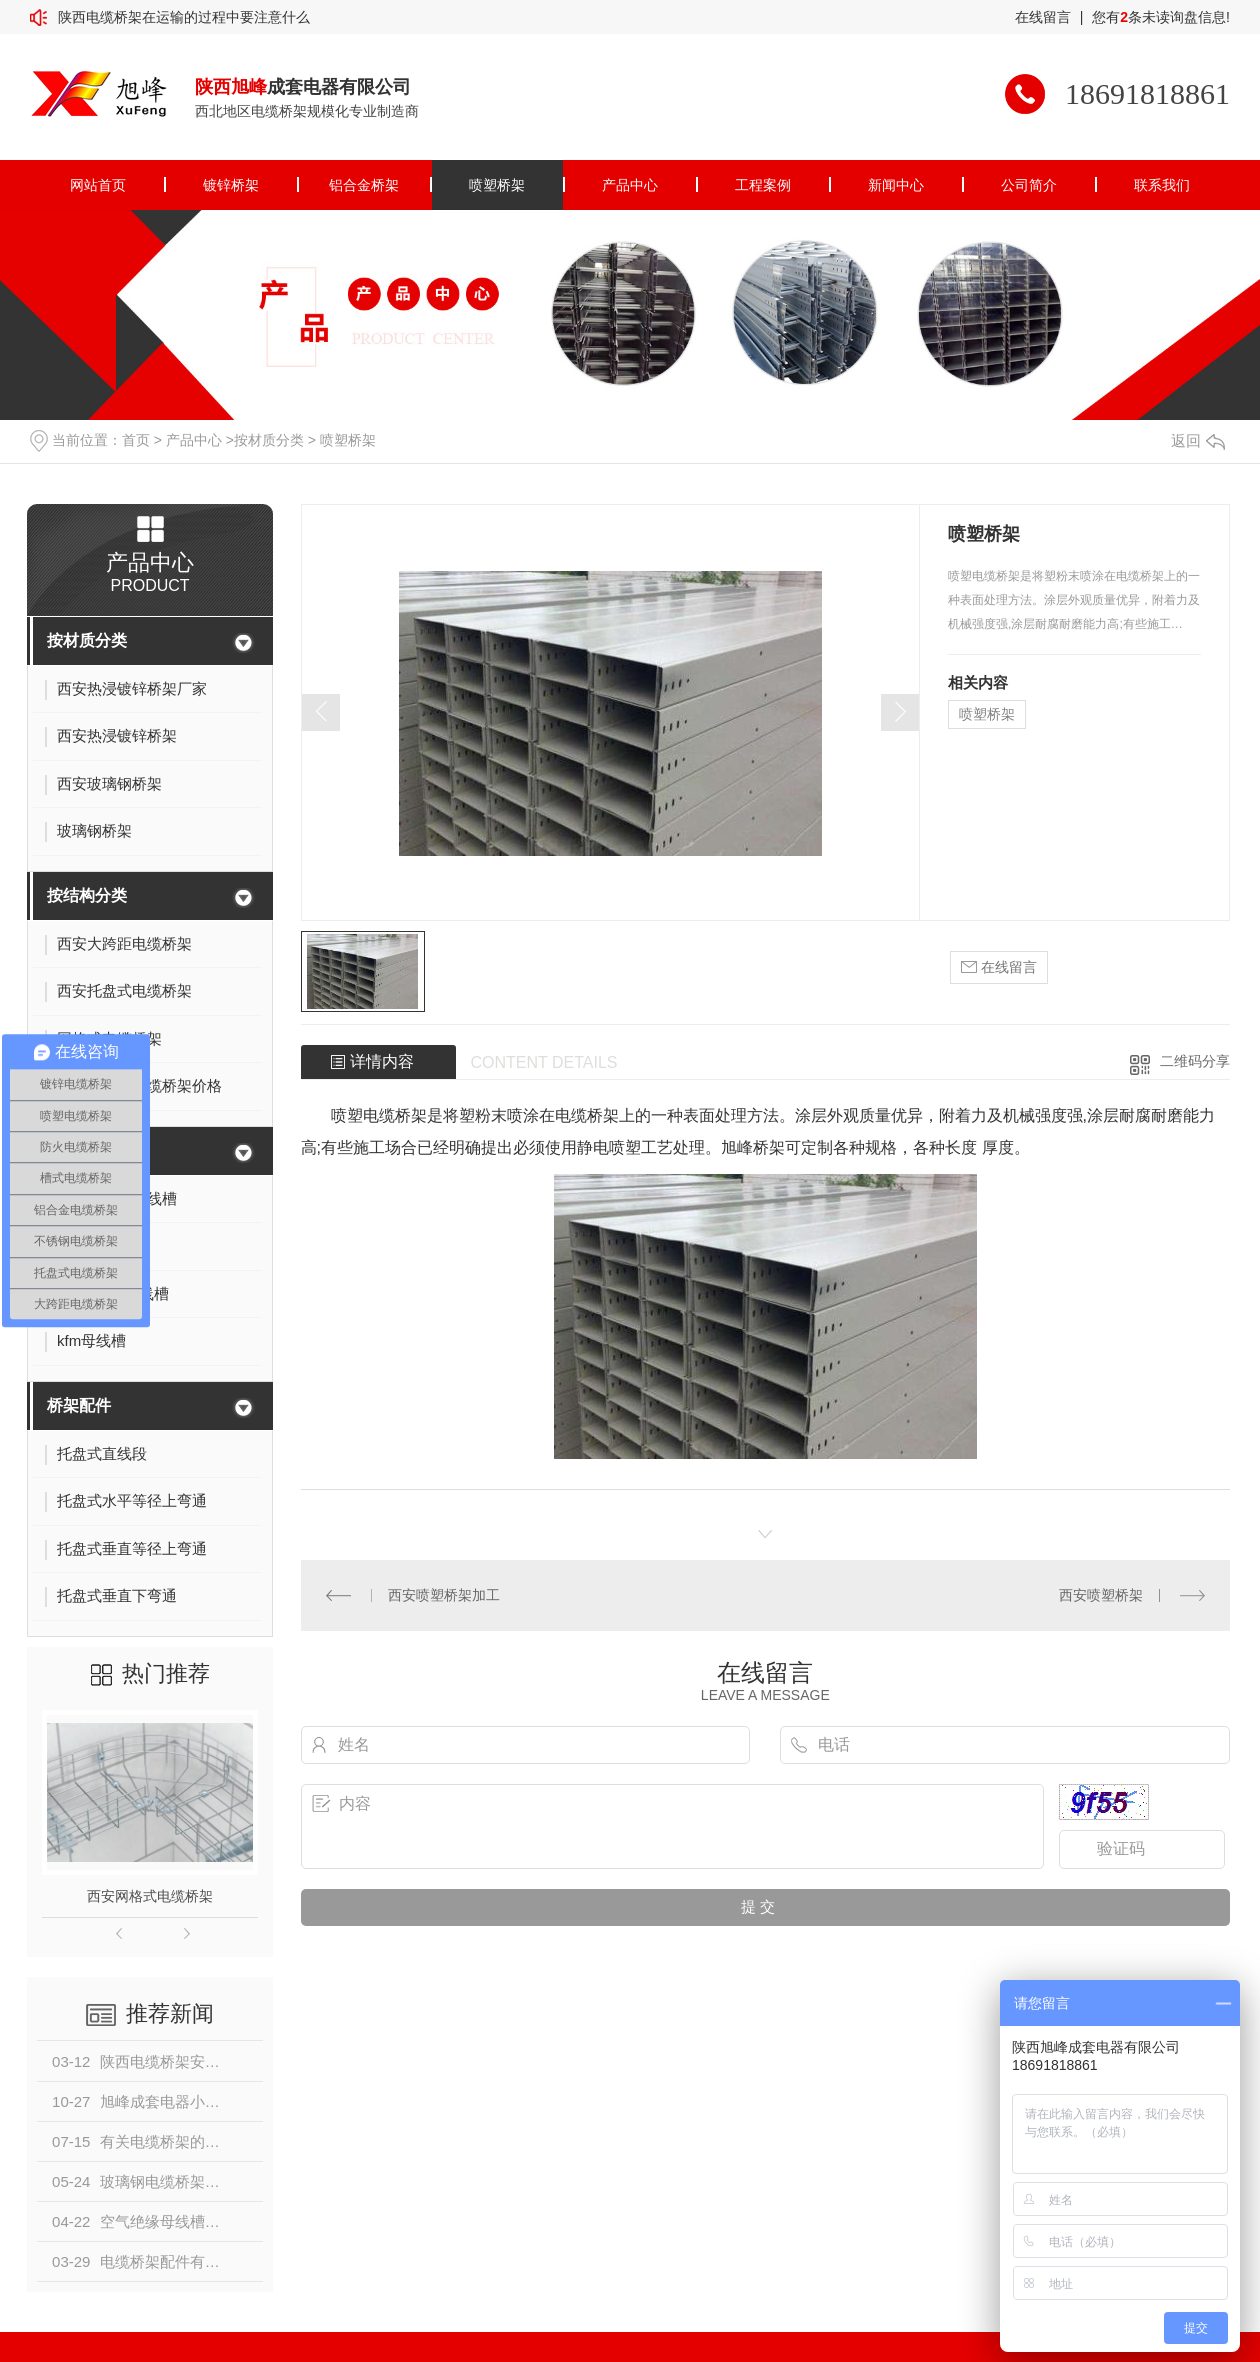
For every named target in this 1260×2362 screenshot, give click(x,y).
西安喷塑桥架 (1101, 1595)
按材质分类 (269, 440)
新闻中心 (896, 185)
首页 (136, 440)
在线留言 (1043, 17)
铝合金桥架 (364, 185)
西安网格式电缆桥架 (150, 1896)
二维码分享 (1195, 1061)
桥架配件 (79, 1405)
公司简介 (1029, 185)
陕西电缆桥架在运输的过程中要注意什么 (184, 17)
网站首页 (98, 185)
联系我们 (1162, 185)
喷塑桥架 (497, 185)
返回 (1198, 440)
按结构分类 (87, 895)
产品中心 (630, 185)
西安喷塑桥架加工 (444, 1595)
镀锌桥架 (231, 185)
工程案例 (763, 185)
